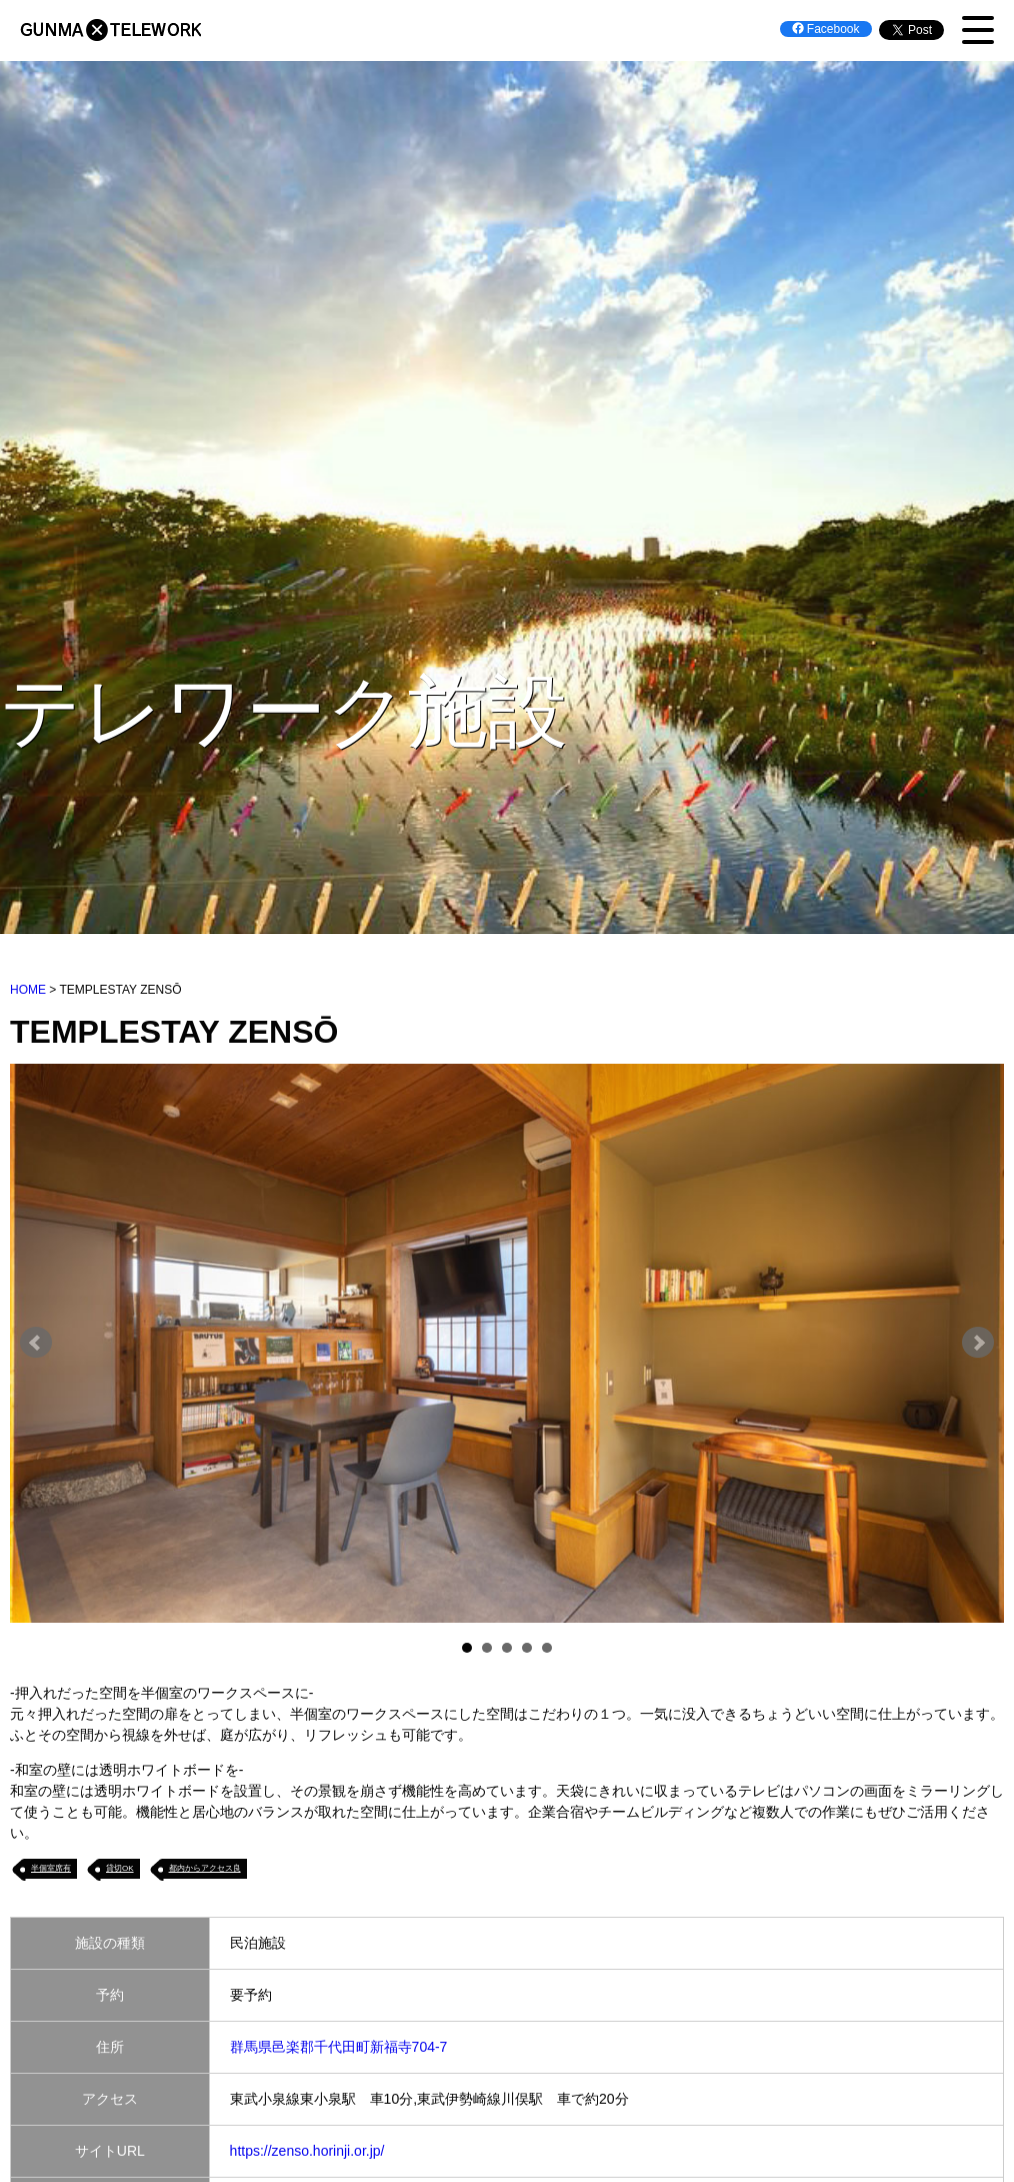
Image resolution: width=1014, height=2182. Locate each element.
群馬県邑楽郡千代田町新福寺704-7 (339, 2048)
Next (978, 1345)
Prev (36, 1345)
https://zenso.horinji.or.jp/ (307, 2152)
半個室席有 (51, 1869)
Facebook (826, 29)
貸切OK (120, 1869)
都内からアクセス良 (205, 1869)
